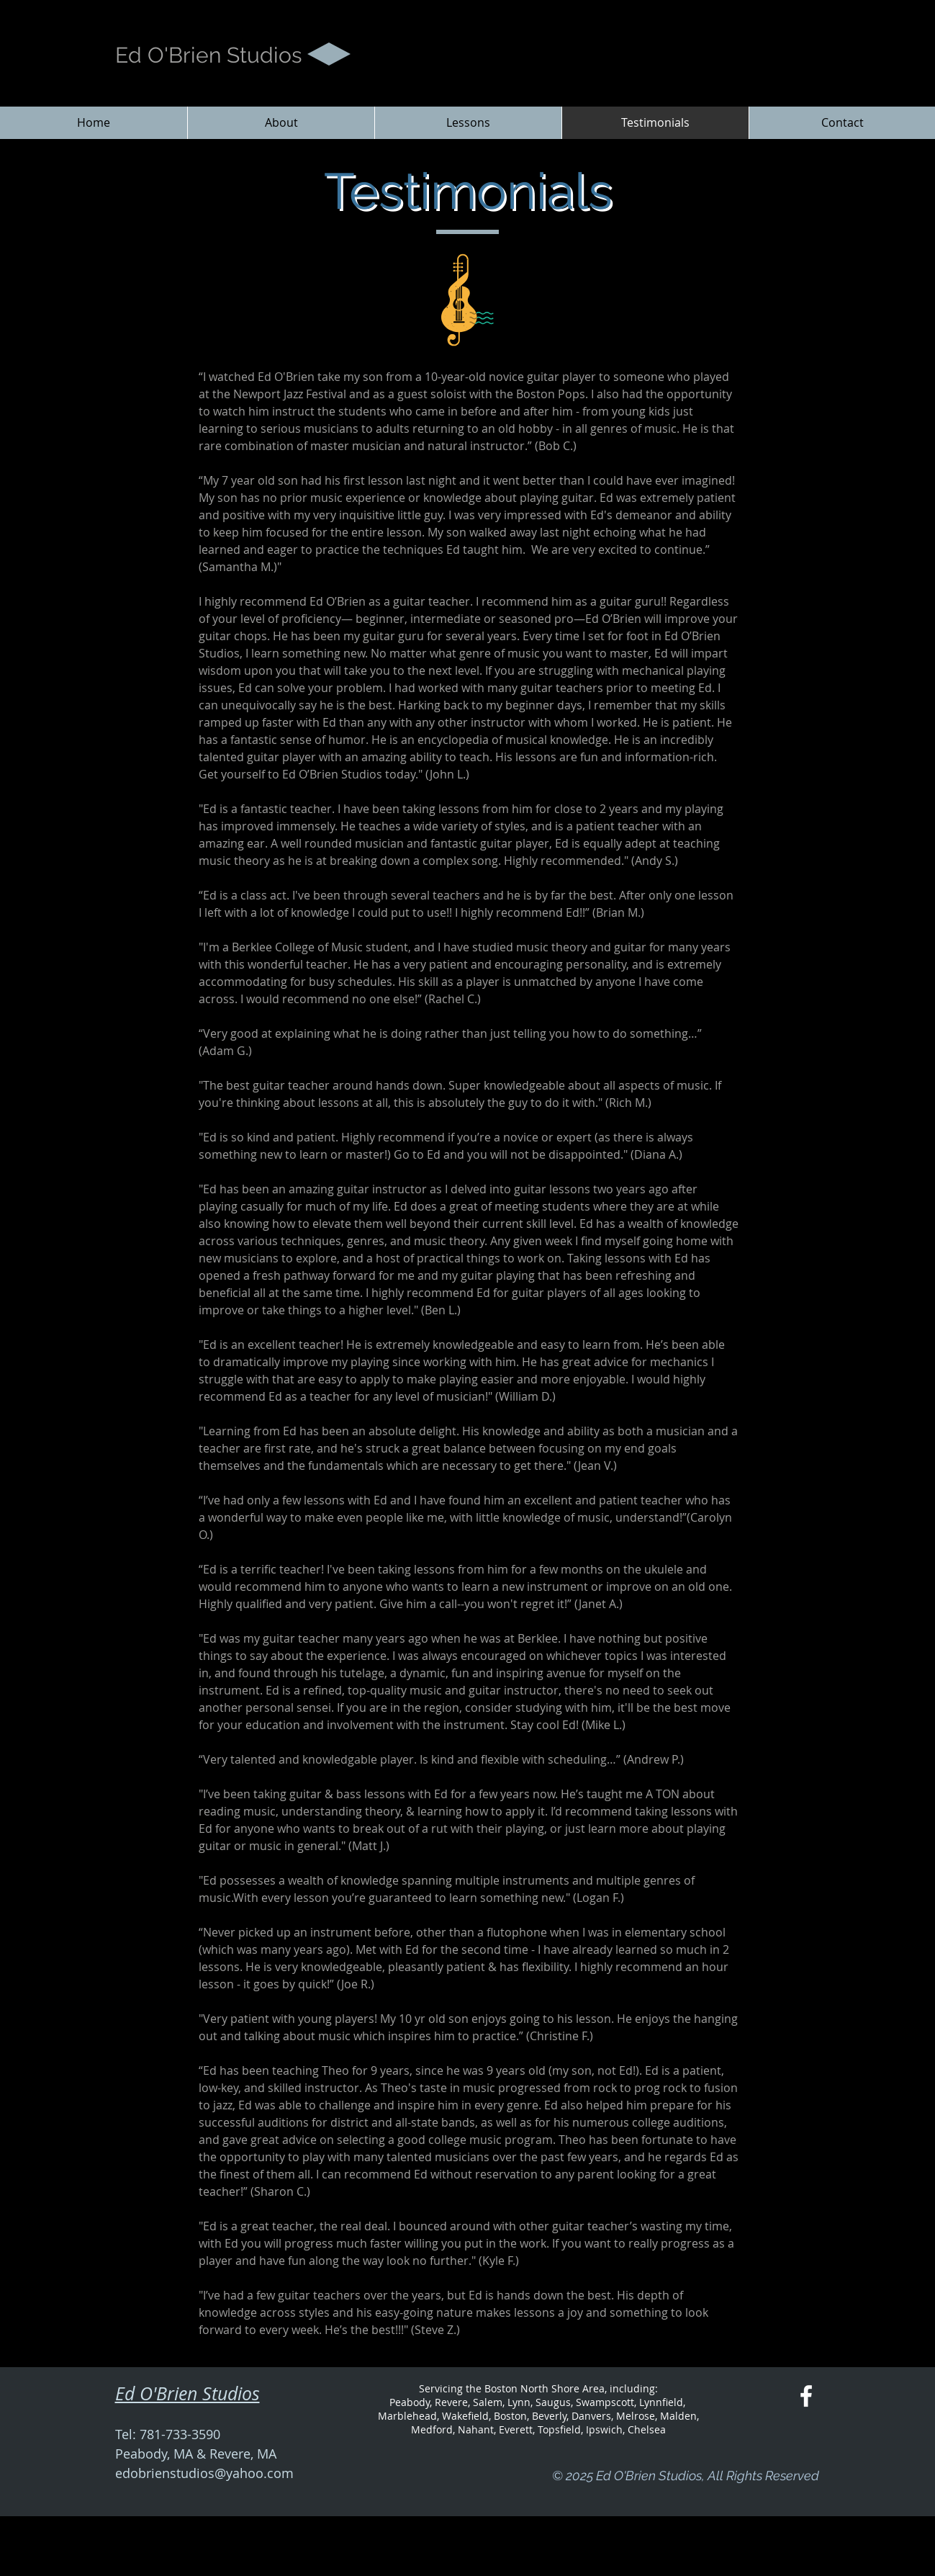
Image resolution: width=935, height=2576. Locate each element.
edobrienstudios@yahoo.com (204, 2473)
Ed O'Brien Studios (208, 55)
